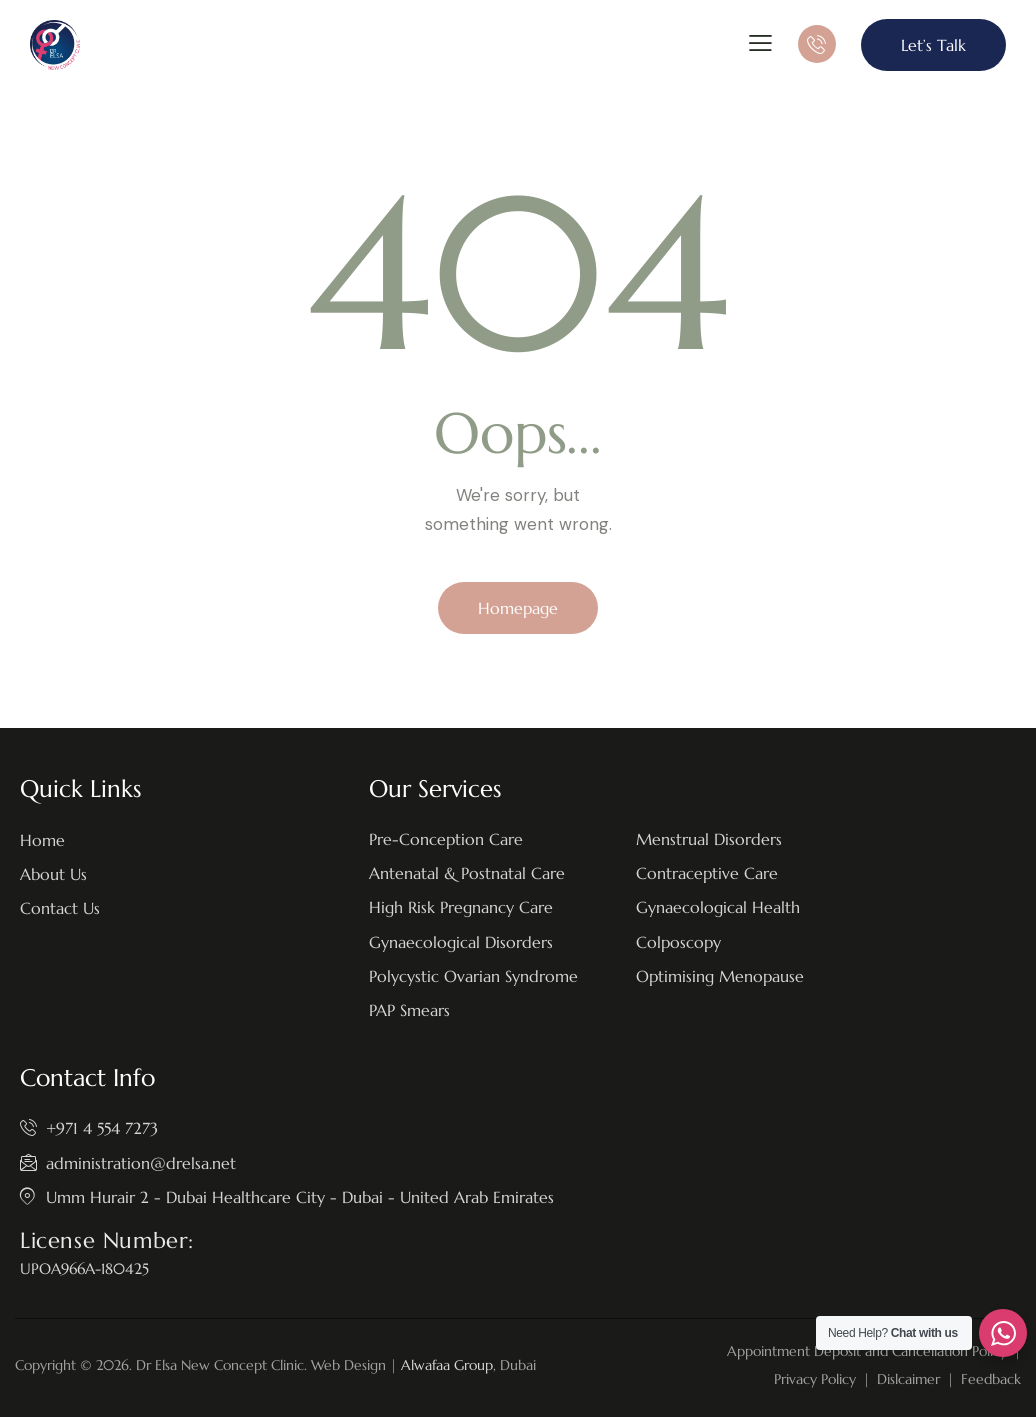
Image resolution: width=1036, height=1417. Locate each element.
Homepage (518, 608)
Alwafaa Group (447, 1365)
